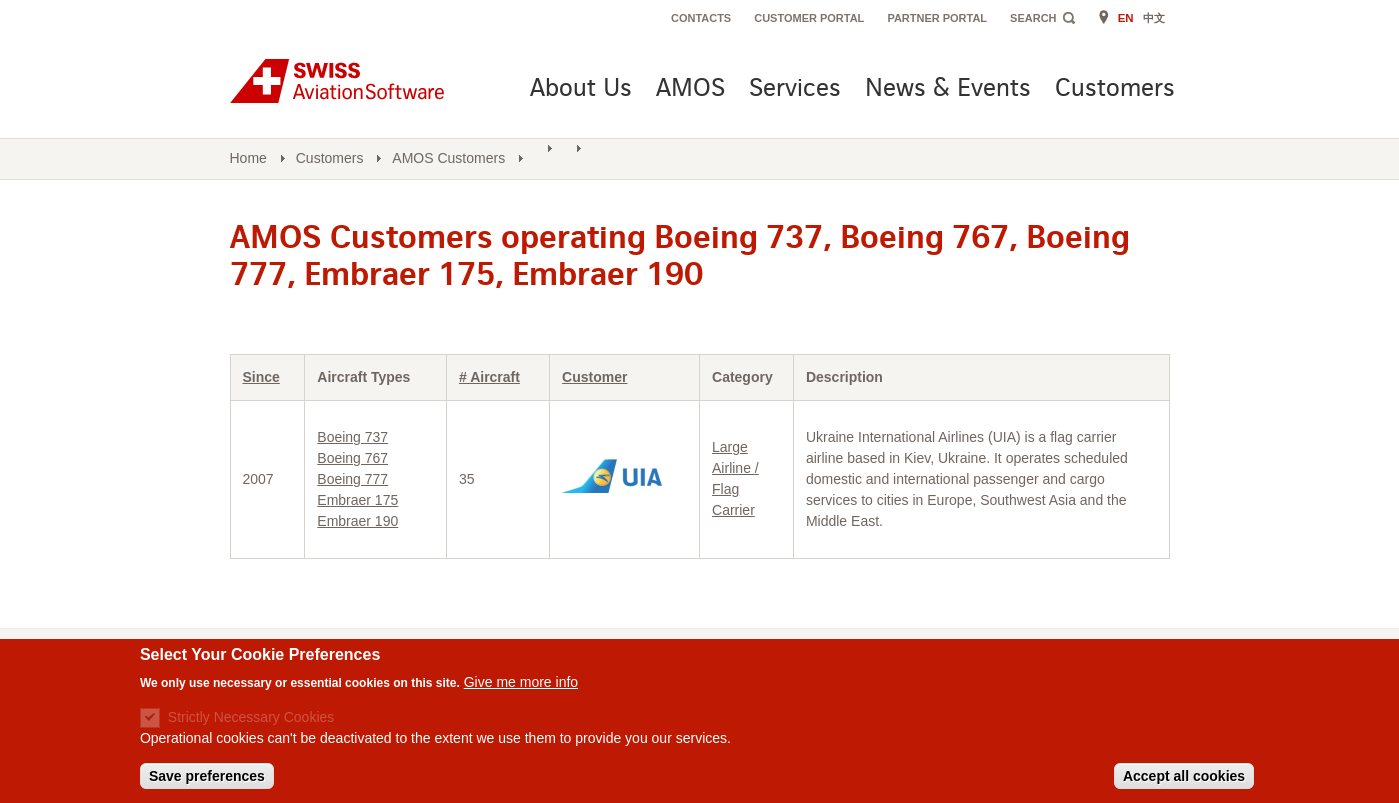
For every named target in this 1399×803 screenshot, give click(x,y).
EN (1126, 18)
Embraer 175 (357, 500)
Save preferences (207, 776)
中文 (1154, 18)
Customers (1115, 89)
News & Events (948, 89)
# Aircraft (489, 377)
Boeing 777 (352, 479)
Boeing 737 (352, 437)
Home (248, 158)
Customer (594, 377)
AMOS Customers (448, 158)
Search (1033, 18)
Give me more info (521, 682)
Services (795, 89)
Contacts (701, 18)
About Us (581, 89)
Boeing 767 (352, 458)
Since (261, 377)
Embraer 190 (357, 521)
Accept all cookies (1184, 776)
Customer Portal (809, 18)
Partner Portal (937, 18)
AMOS (690, 89)
